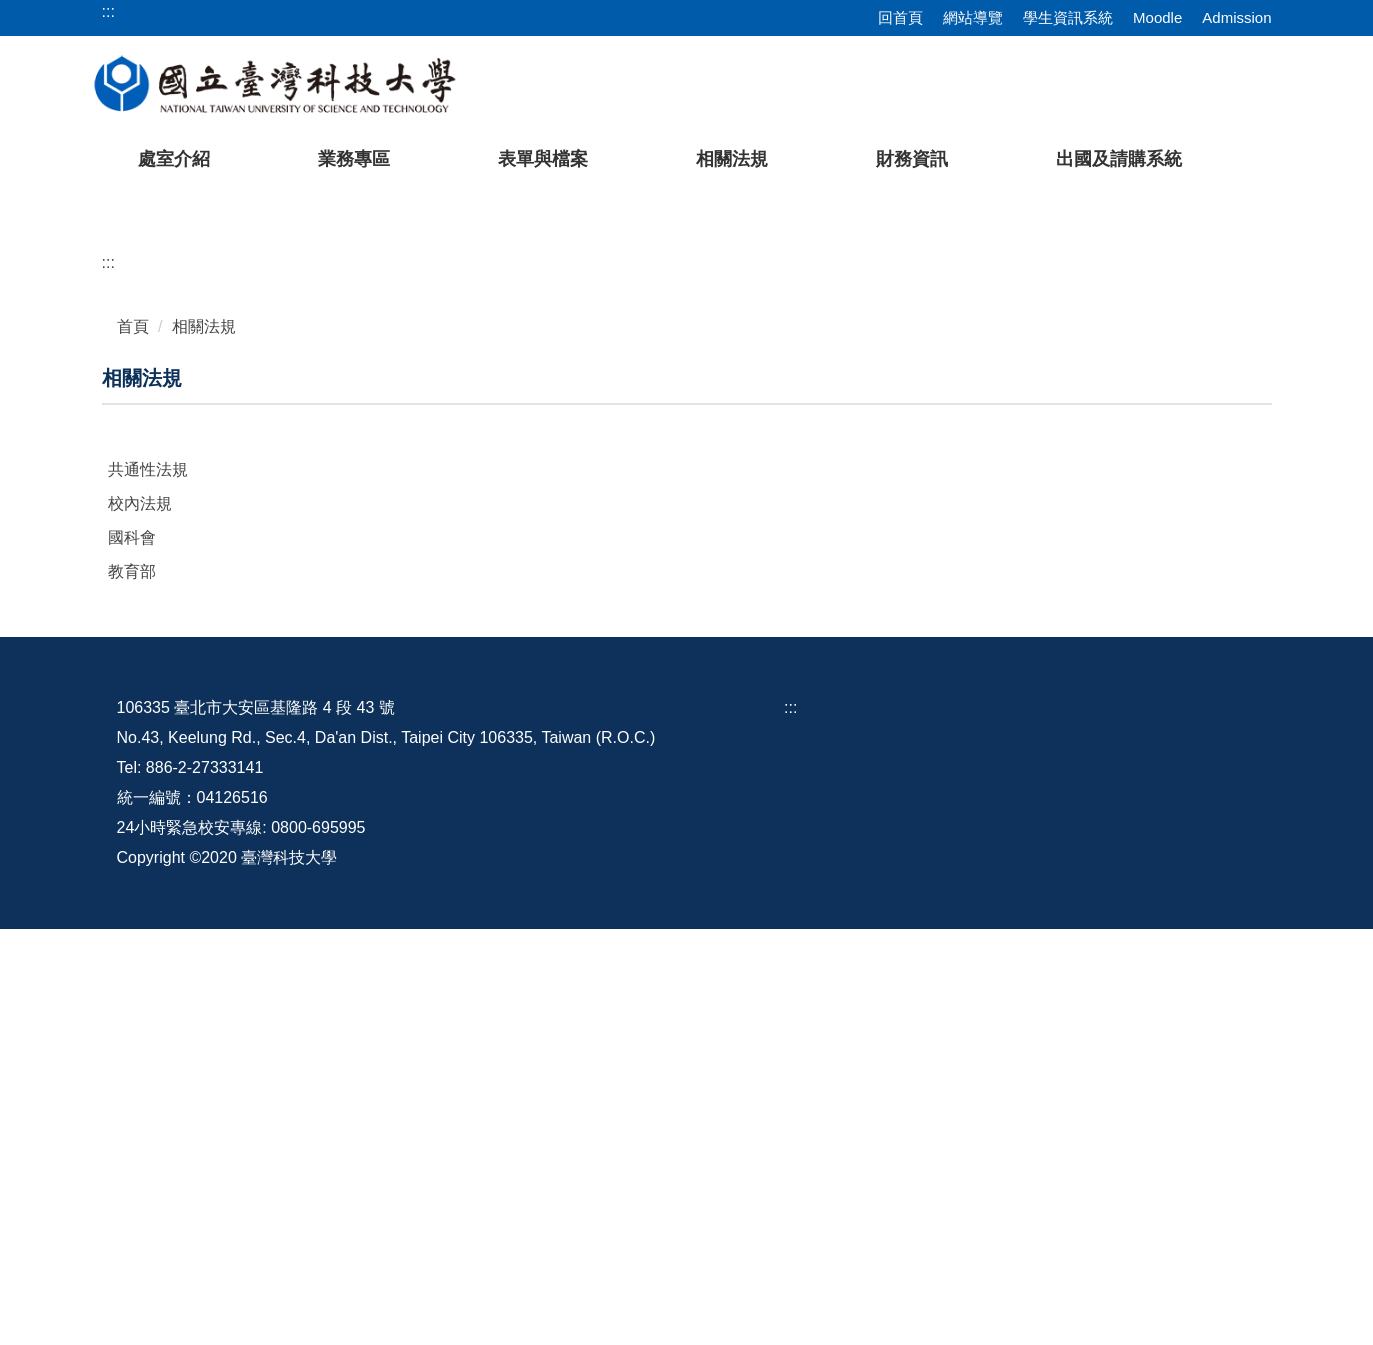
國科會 (132, 953)
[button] (47, 399)
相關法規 (204, 742)
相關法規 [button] (732, 159)
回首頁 (900, 17)
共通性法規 (148, 885)
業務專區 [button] (354, 159)
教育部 (132, 987)
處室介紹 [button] (174, 159)
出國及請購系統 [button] (1119, 159)
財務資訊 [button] (912, 159)
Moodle (1157, 17)
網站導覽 (973, 17)
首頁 (133, 742)
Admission (1236, 17)
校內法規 (140, 919)
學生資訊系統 (1068, 17)
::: (108, 678)
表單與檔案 (543, 159)
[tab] (1035, 594)
